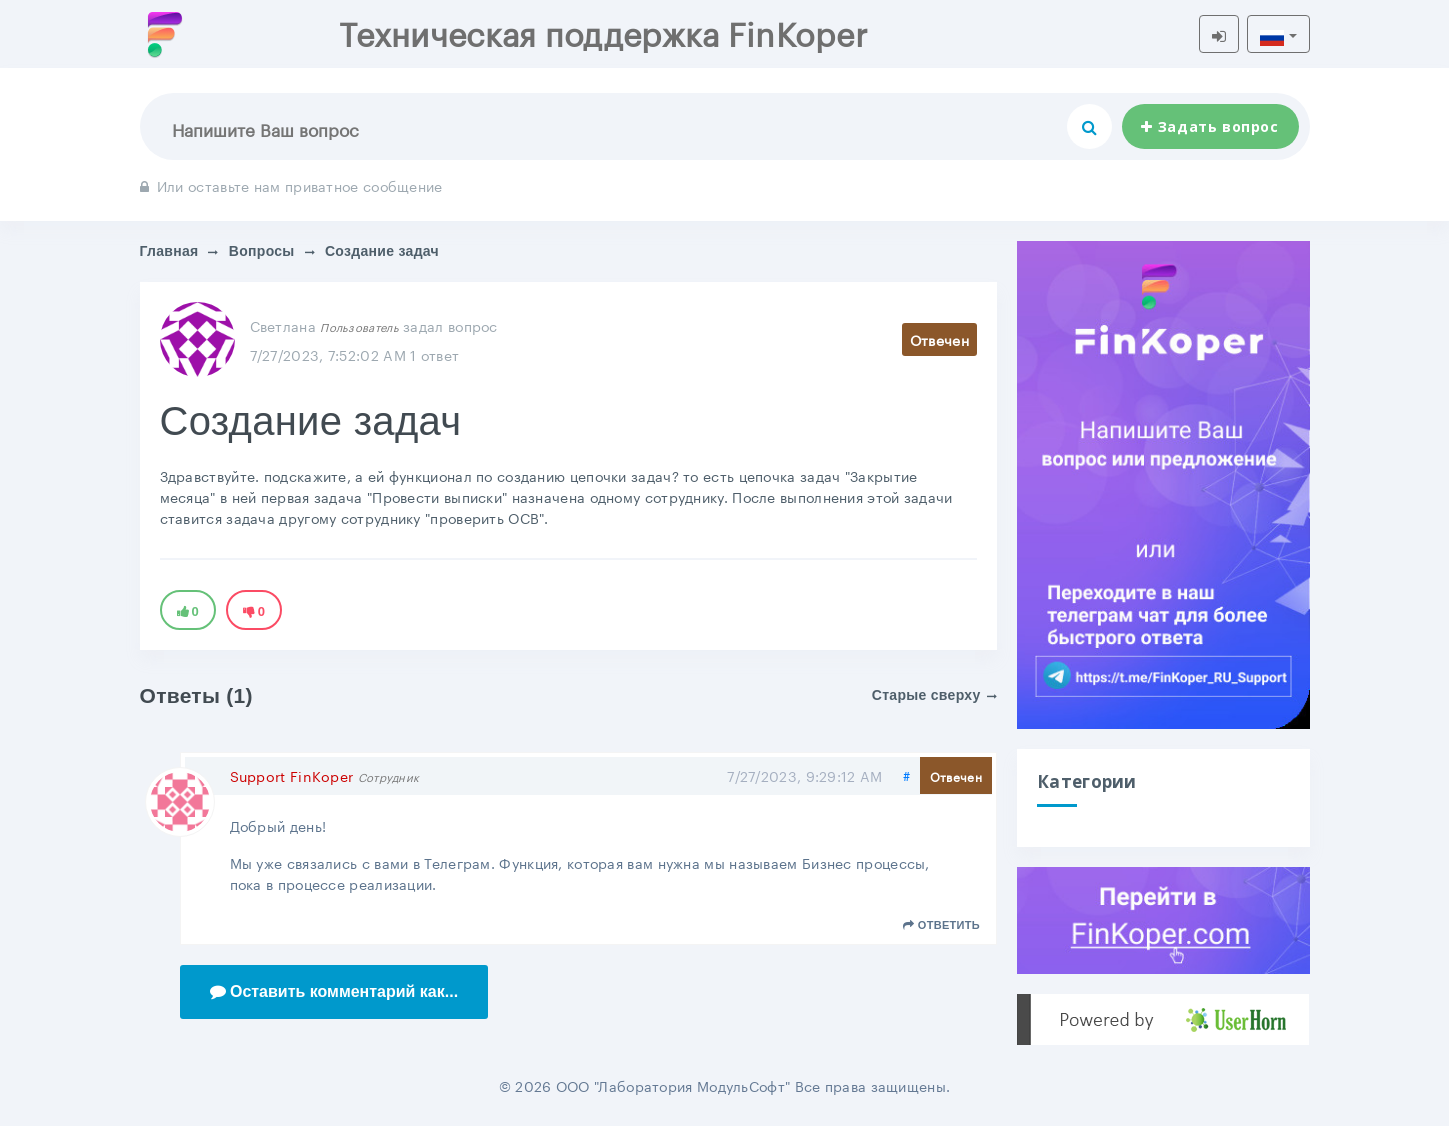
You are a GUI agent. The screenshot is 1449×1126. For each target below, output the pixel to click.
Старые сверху (934, 695)
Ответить (941, 925)
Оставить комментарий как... (334, 991)
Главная (169, 251)
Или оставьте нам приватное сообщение (291, 185)
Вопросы (262, 251)
